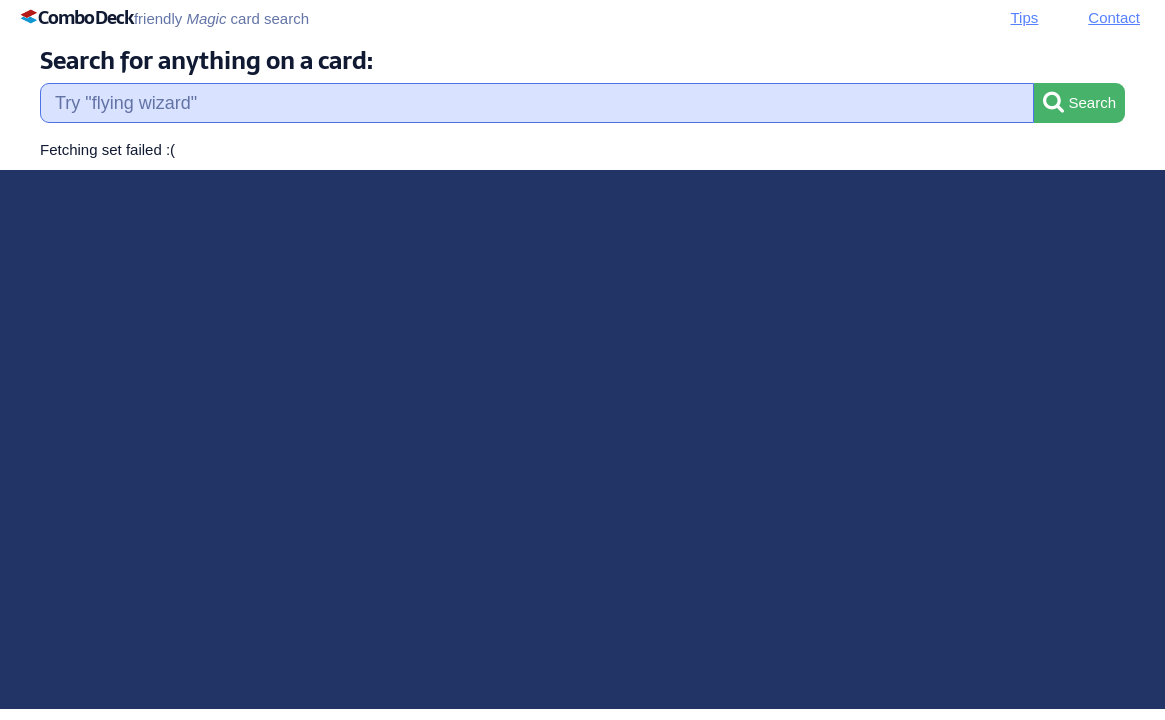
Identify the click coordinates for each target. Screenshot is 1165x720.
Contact (1114, 17)
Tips (1025, 17)
